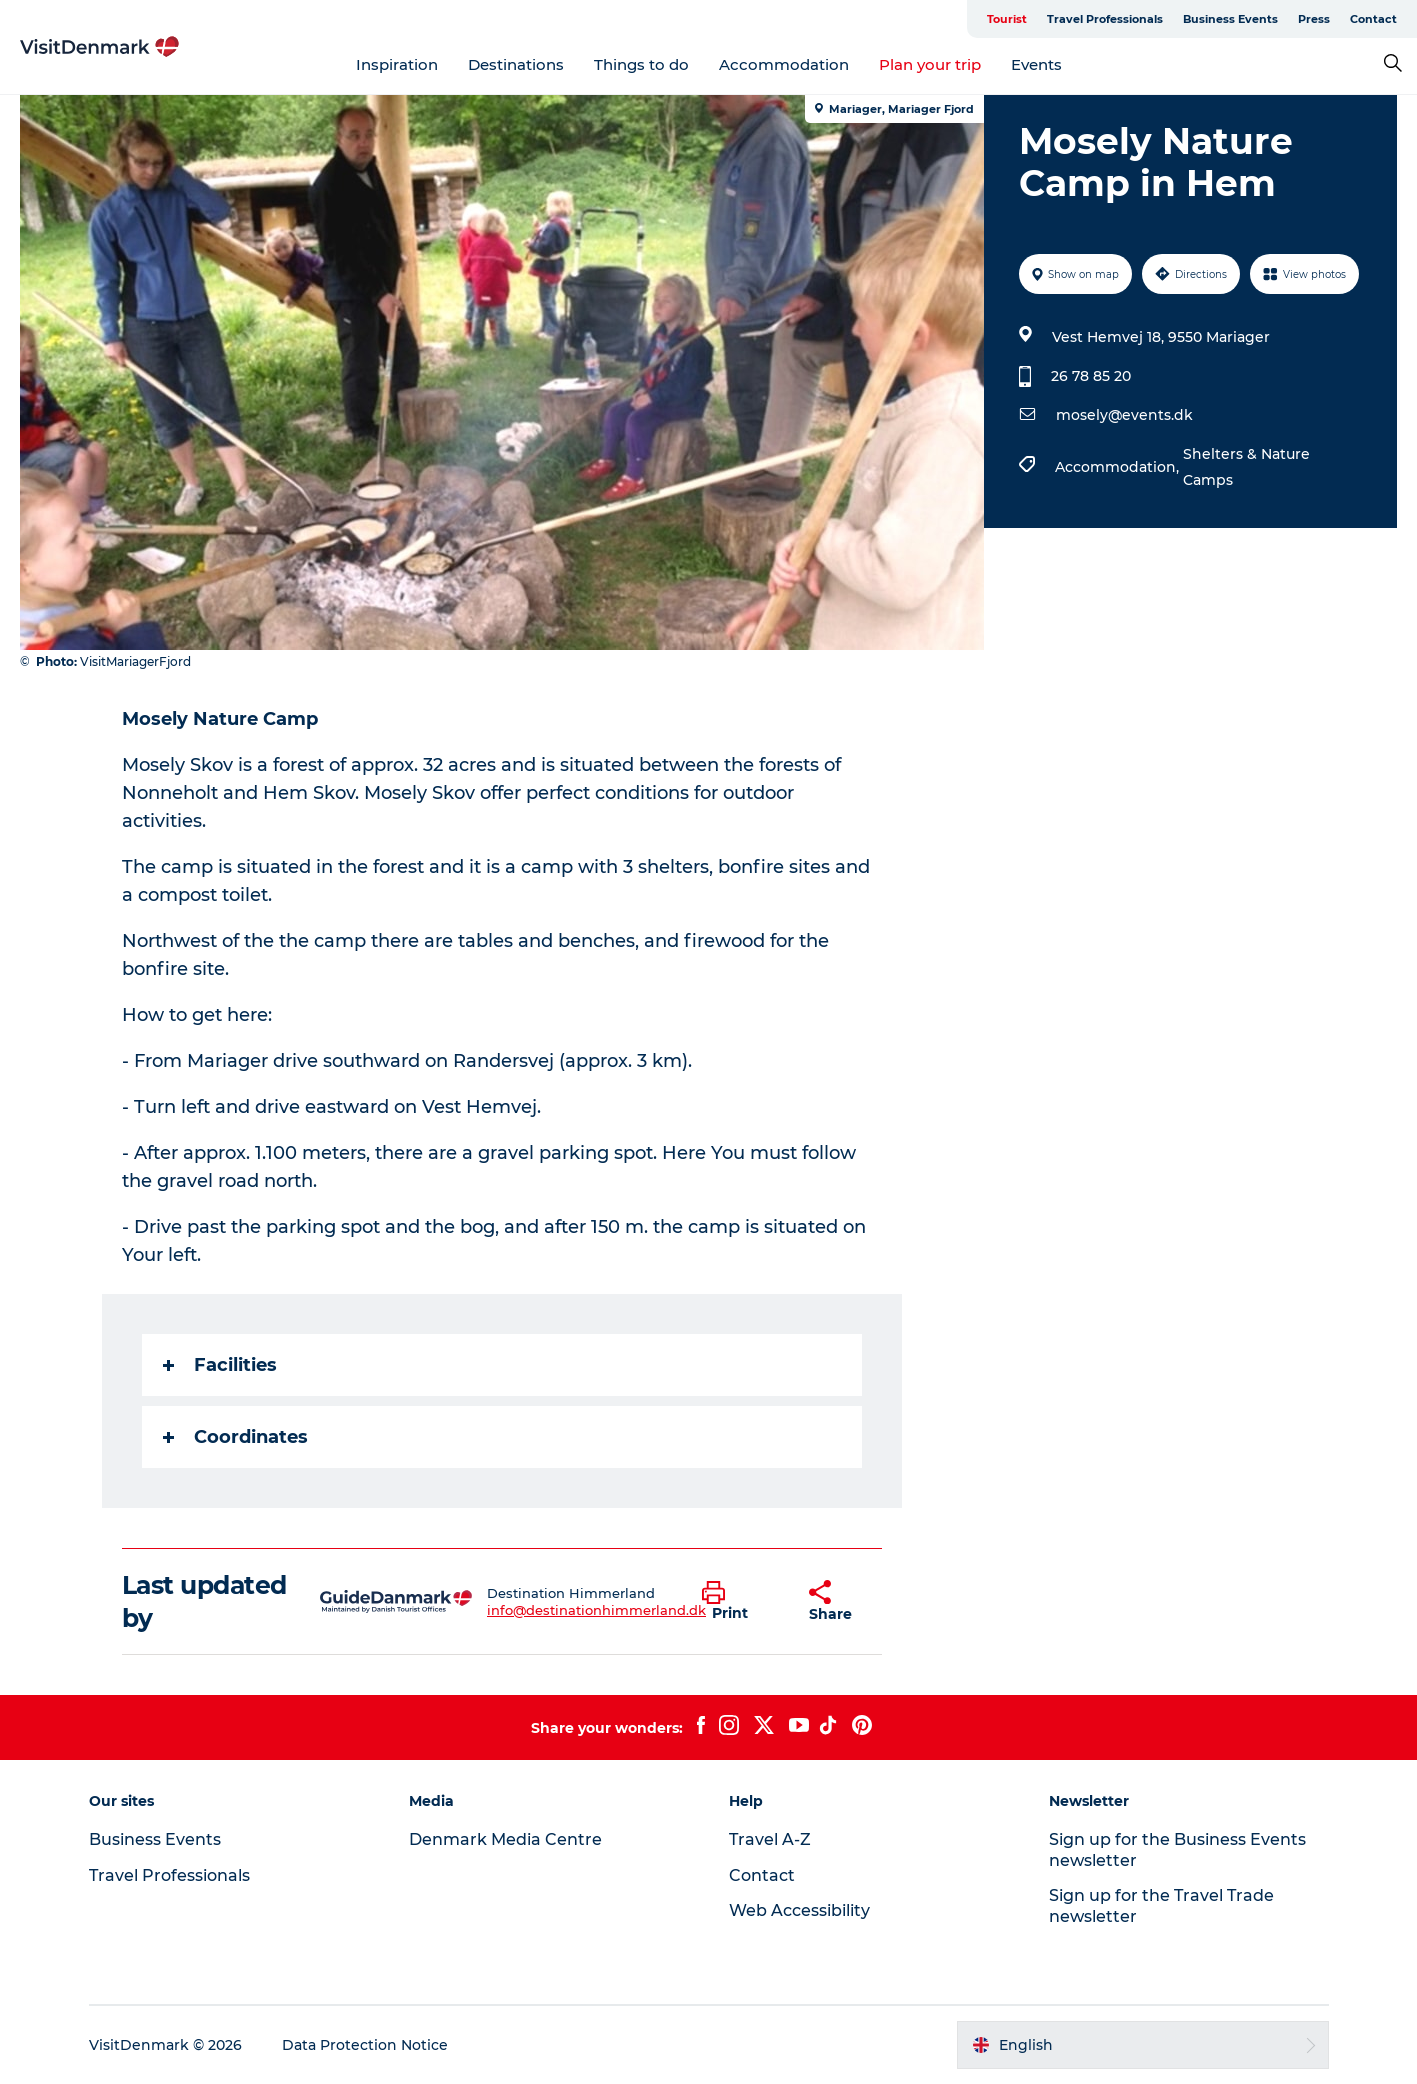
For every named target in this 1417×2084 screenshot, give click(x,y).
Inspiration (397, 64)
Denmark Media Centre (505, 1839)
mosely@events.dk (1124, 415)
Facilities (220, 1365)
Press (1314, 19)
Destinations (516, 64)
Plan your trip (930, 64)
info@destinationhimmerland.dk (596, 1610)
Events (1036, 64)
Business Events (1230, 19)
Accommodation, (1119, 467)
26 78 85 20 (1091, 376)
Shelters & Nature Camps (1246, 467)
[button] (740, 1602)
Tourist (1007, 19)
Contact (1373, 19)
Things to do (641, 64)
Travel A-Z (770, 1839)
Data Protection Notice (365, 2045)
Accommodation (784, 64)
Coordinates (235, 1437)
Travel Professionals (1105, 19)
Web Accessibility (799, 1910)
